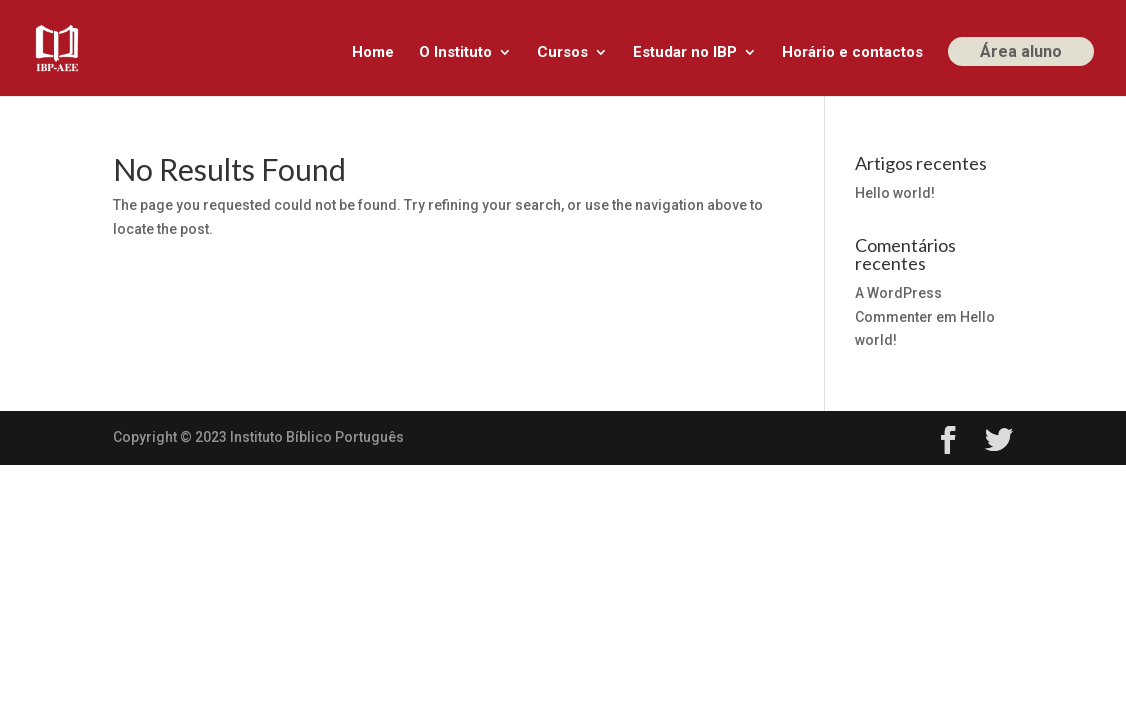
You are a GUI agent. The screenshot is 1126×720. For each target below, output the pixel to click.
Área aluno (1021, 51)
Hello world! (895, 193)
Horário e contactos (852, 53)
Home (373, 53)
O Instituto (455, 53)
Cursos (562, 53)
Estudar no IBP (685, 53)
